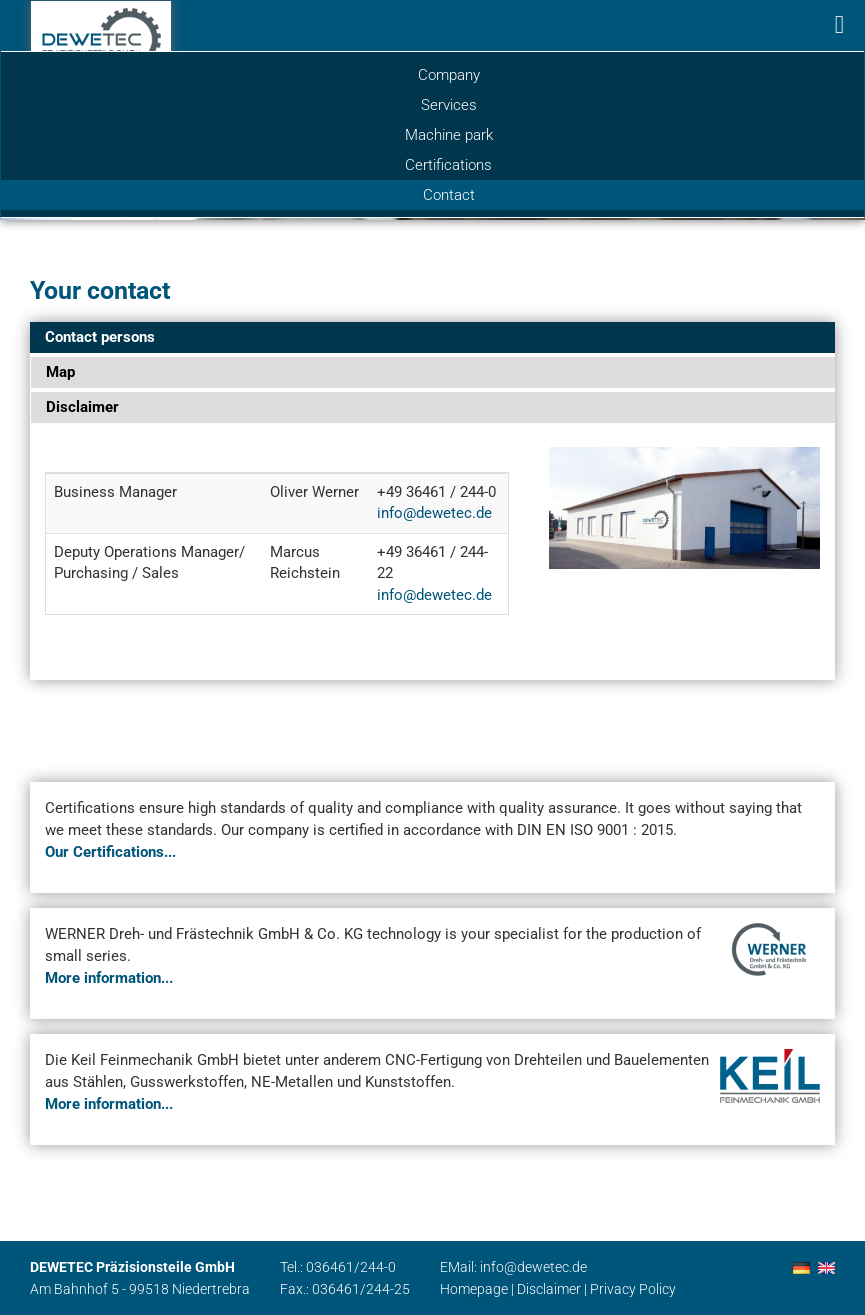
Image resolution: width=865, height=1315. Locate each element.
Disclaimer (549, 1289)
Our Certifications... (110, 852)
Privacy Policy (633, 1289)
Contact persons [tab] (100, 337)
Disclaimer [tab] (82, 407)
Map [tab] (60, 372)
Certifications (448, 165)
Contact (449, 195)
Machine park (449, 135)
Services (449, 105)
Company (449, 75)
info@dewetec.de (434, 513)
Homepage (474, 1289)
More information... (109, 978)
